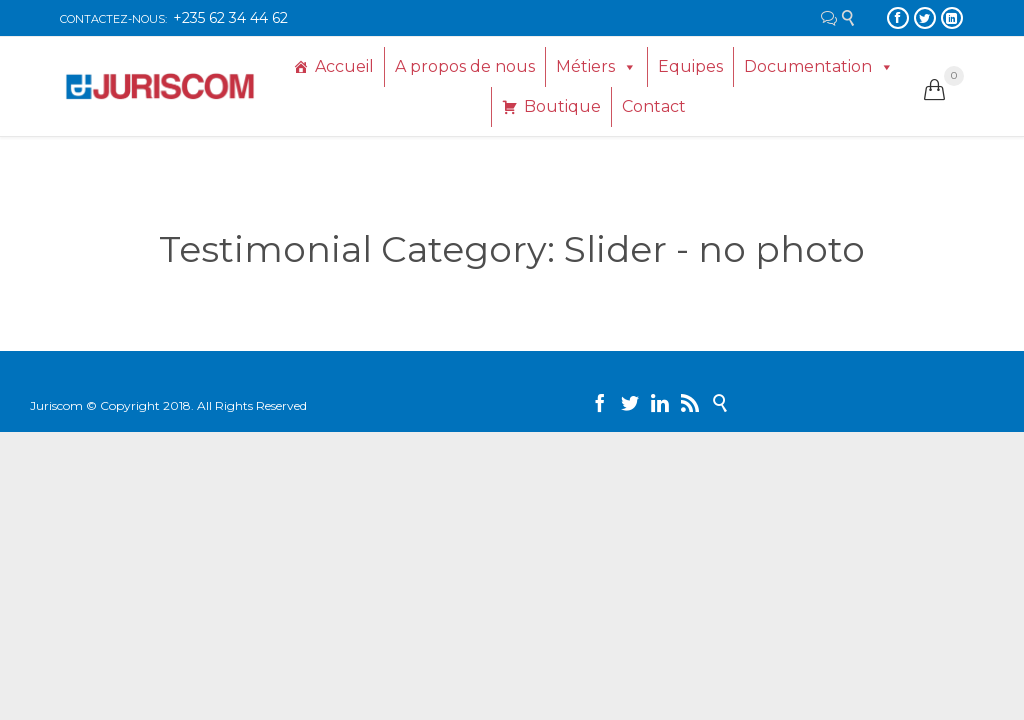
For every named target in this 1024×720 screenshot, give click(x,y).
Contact (654, 106)
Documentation (808, 66)
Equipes (690, 66)
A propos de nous (465, 66)
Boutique (562, 106)
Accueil (344, 66)
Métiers (585, 66)
